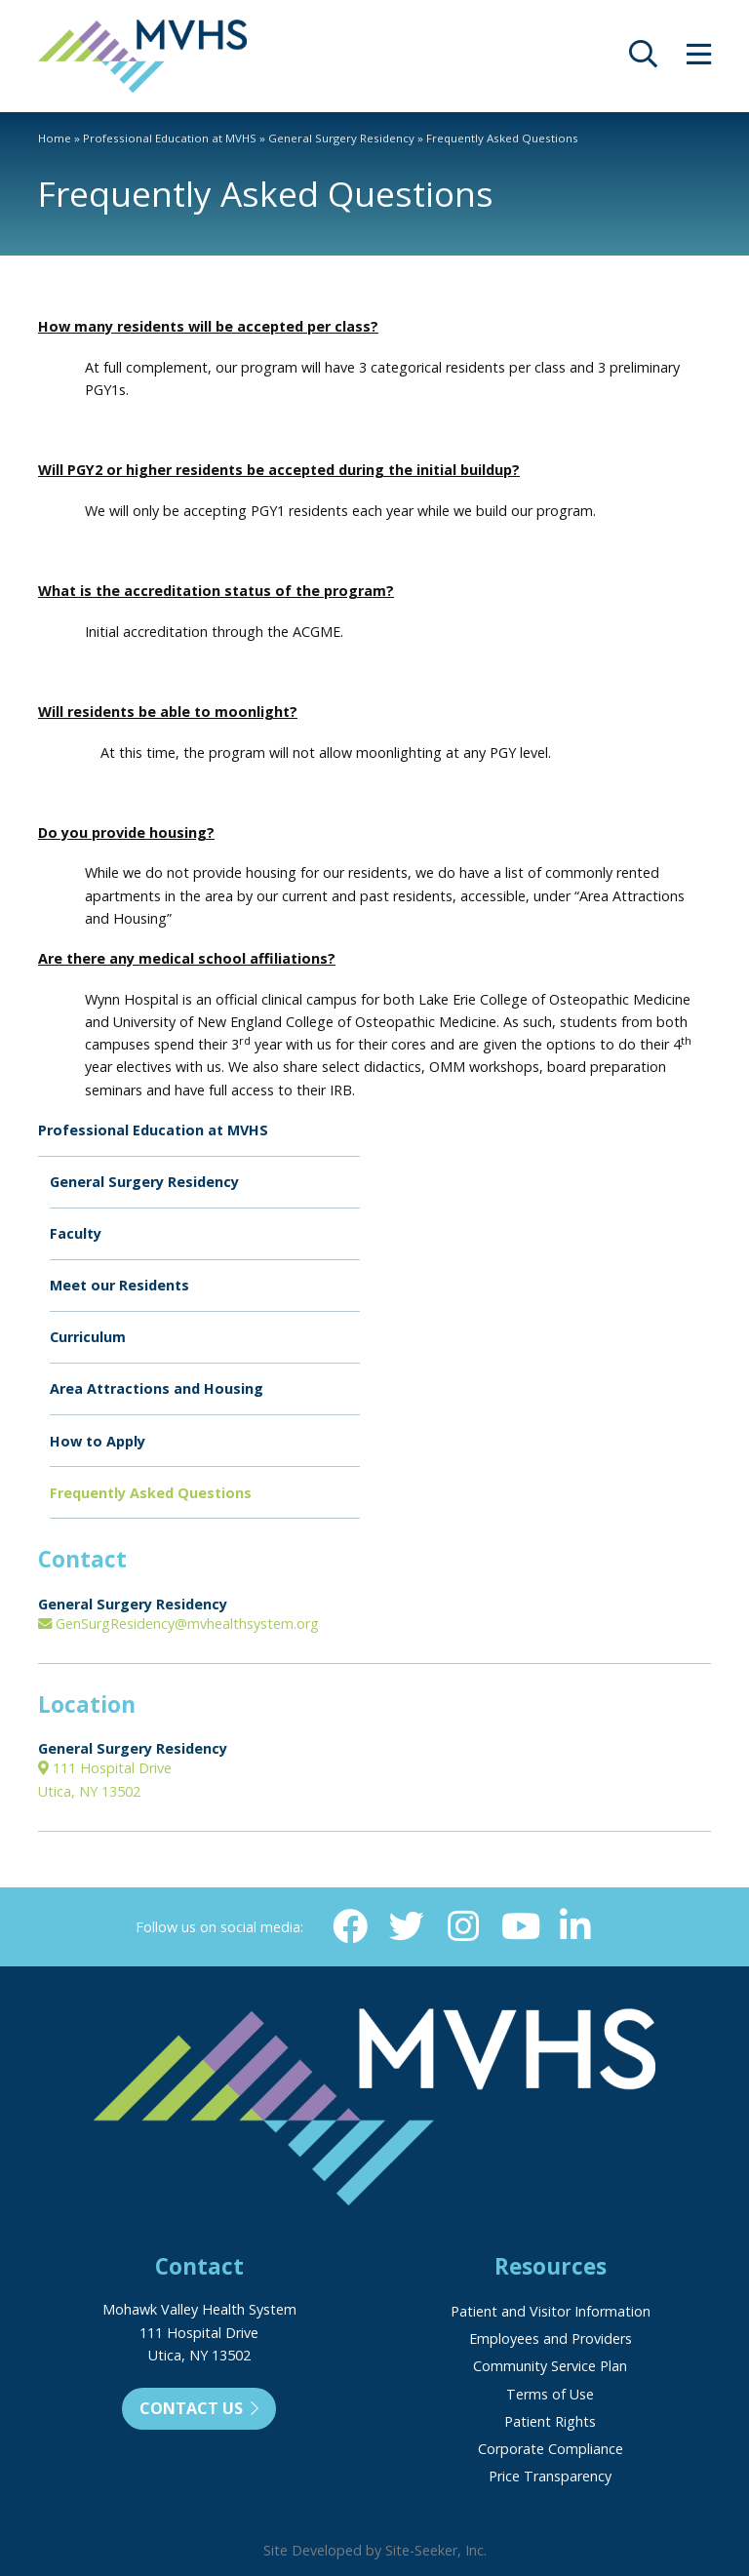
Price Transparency (550, 2476)
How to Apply (97, 1441)
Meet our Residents (119, 1285)
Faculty (75, 1233)
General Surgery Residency (341, 138)
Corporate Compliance (550, 2448)
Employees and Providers (550, 2338)
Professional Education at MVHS (169, 138)
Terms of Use (550, 2394)
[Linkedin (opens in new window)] (574, 1926)
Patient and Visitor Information (550, 2311)
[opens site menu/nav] (699, 59)
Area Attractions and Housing (156, 1388)
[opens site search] (643, 59)
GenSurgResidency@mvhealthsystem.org (178, 1623)
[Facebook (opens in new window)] (350, 1926)
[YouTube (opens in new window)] (518, 1926)
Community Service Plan (550, 2366)
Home (54, 138)
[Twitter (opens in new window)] (406, 1926)
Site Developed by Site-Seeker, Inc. (375, 2550)
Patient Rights (550, 2421)
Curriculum (88, 1337)
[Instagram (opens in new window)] (462, 1926)
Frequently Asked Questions (151, 1493)
